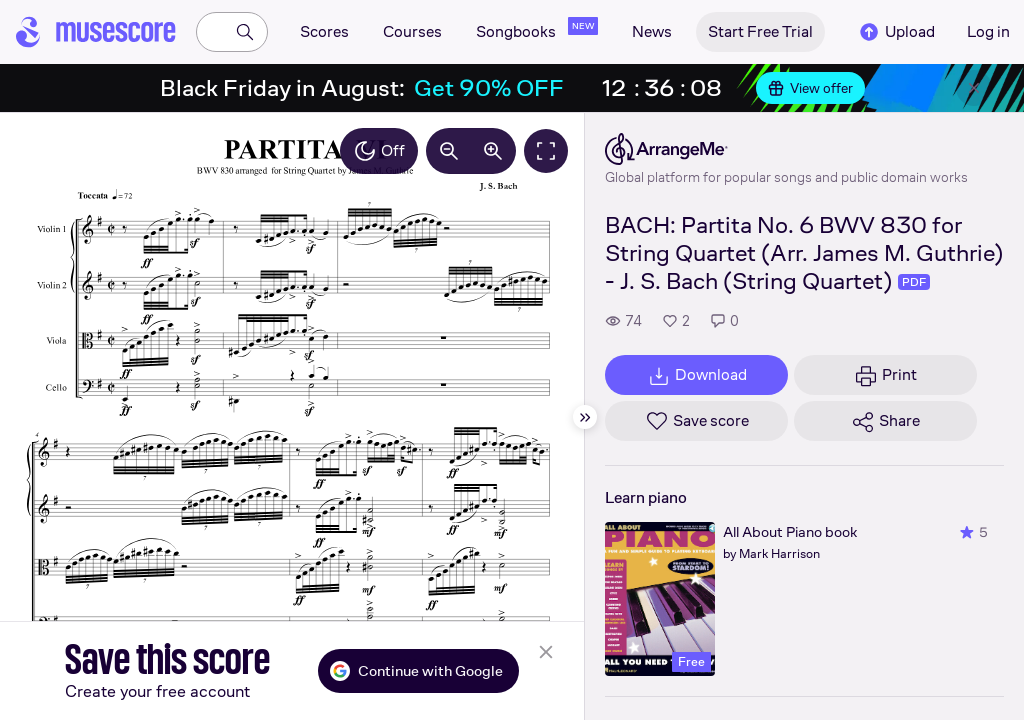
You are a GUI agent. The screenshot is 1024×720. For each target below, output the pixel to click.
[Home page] (96, 32)
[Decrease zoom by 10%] (449, 151)
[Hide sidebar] (585, 417)
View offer (810, 88)
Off (379, 151)
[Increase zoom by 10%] (493, 151)
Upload (896, 32)
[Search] (245, 32)
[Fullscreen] (546, 151)
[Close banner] (974, 88)
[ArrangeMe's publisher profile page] (786, 149)
